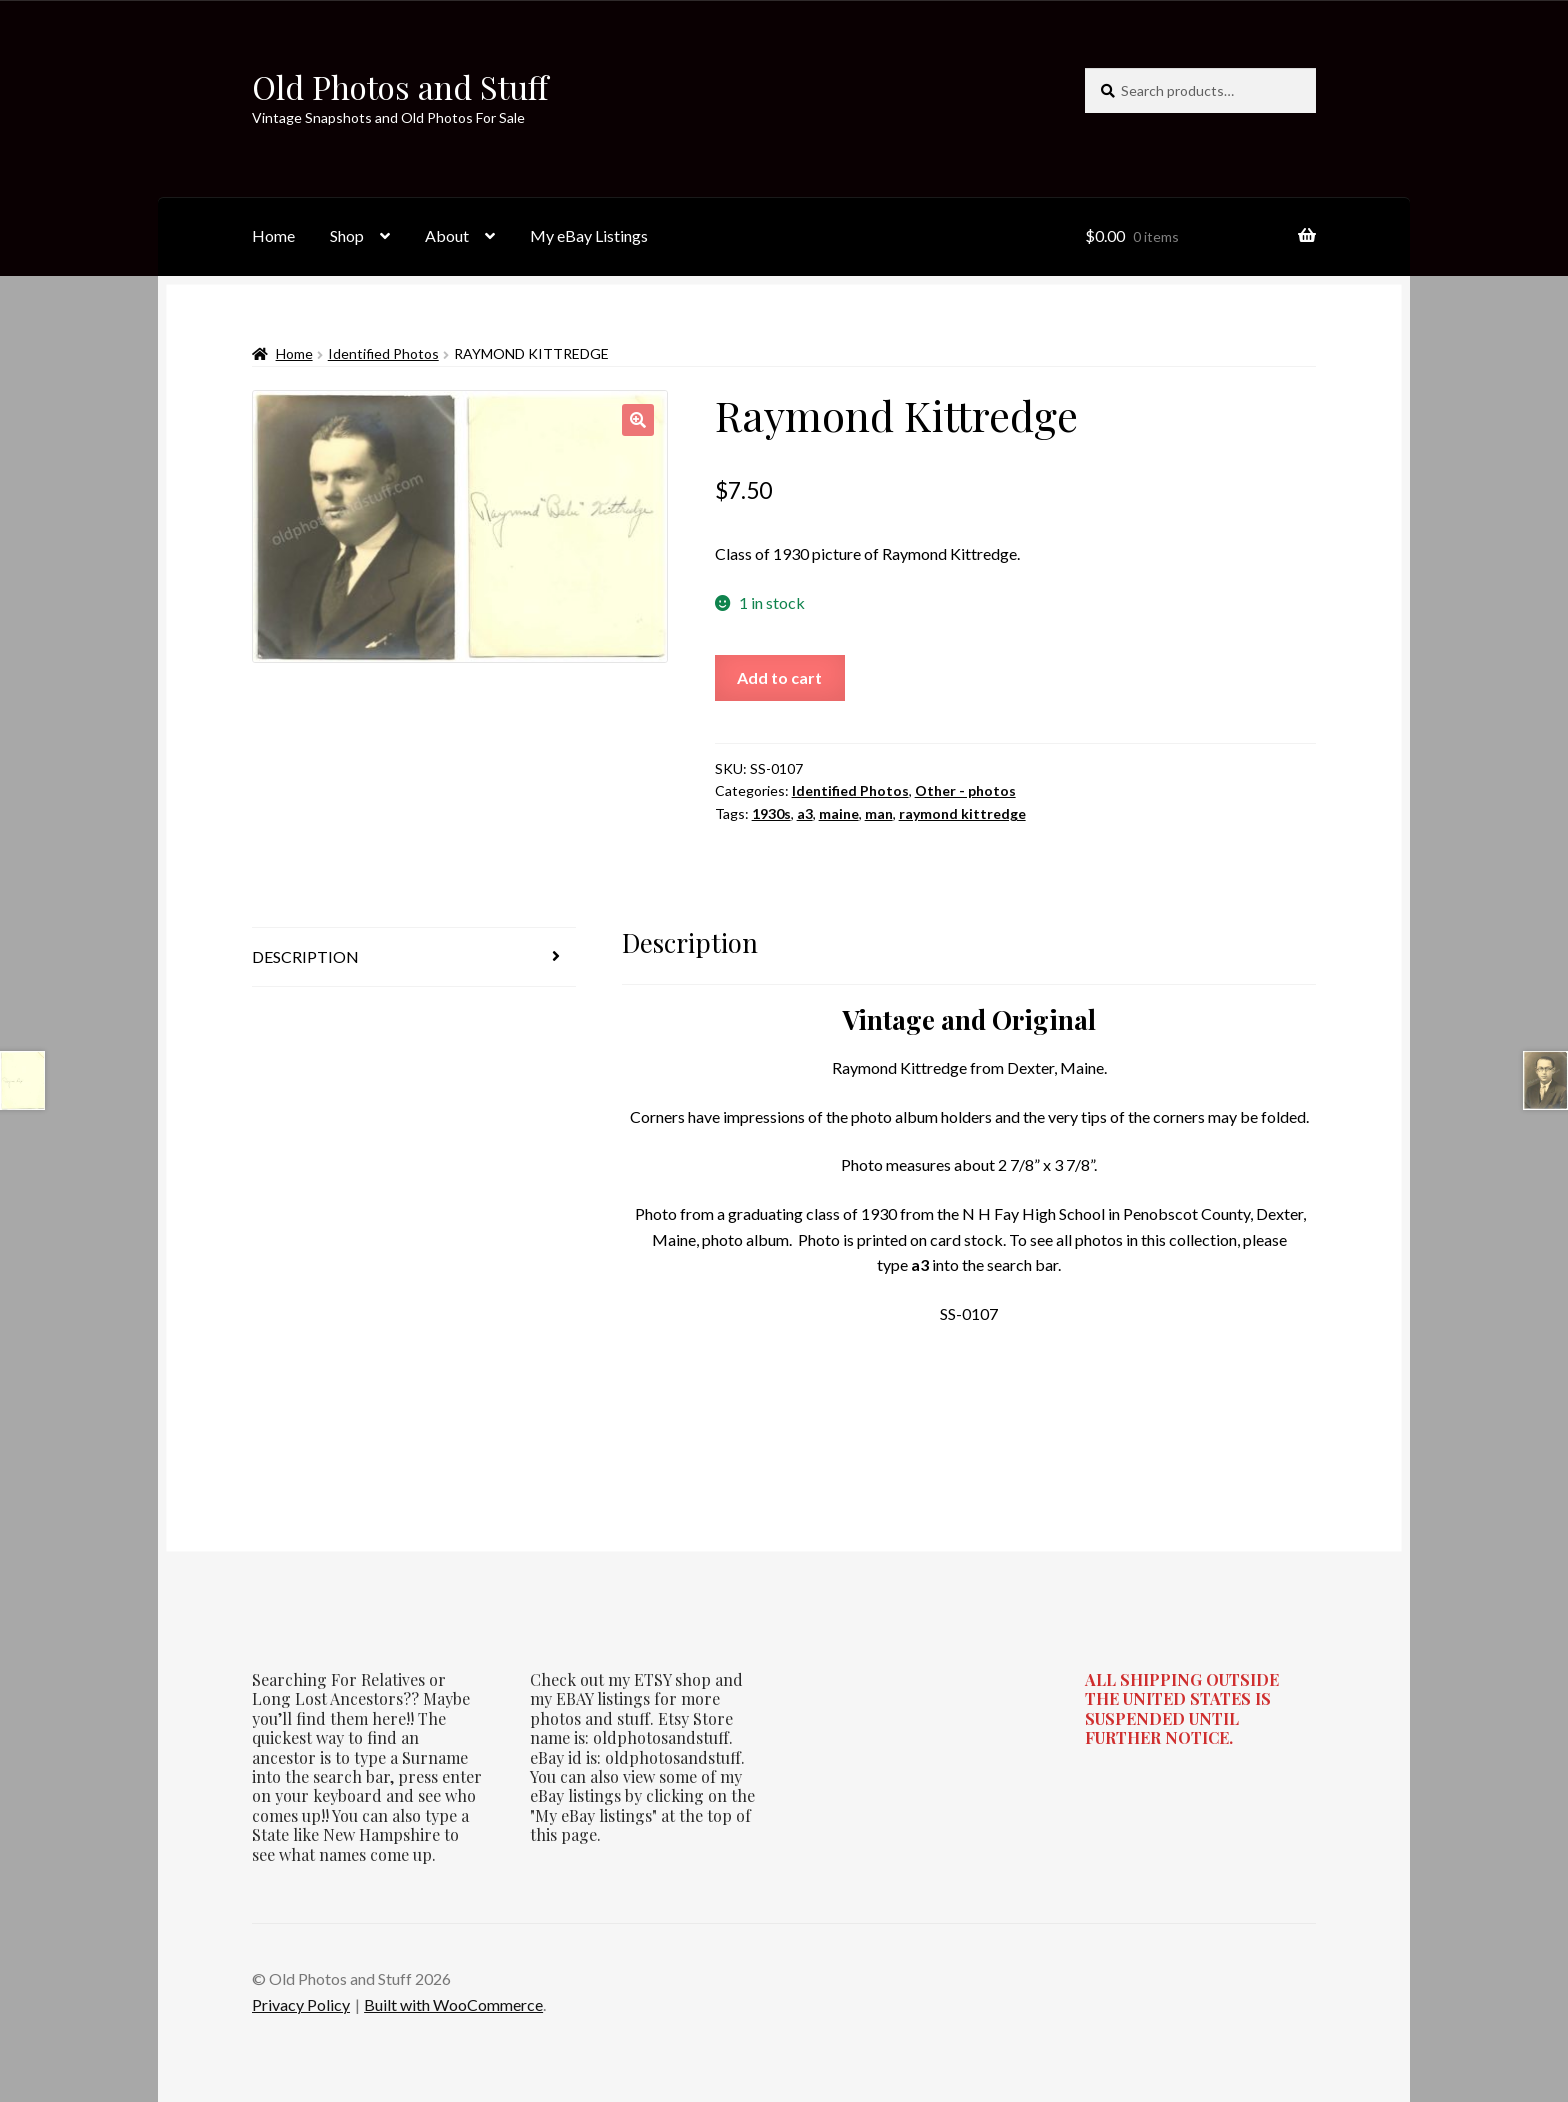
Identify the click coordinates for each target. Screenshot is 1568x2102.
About (447, 235)
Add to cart (779, 677)
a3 (805, 813)
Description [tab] (305, 956)
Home (273, 235)
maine (839, 813)
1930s (771, 813)
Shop (347, 235)
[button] (638, 420)
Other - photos (965, 790)
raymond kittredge (962, 813)
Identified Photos (383, 353)
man (879, 813)
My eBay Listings (589, 235)
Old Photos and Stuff (400, 86)
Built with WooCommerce (453, 2004)
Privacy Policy (301, 2004)
